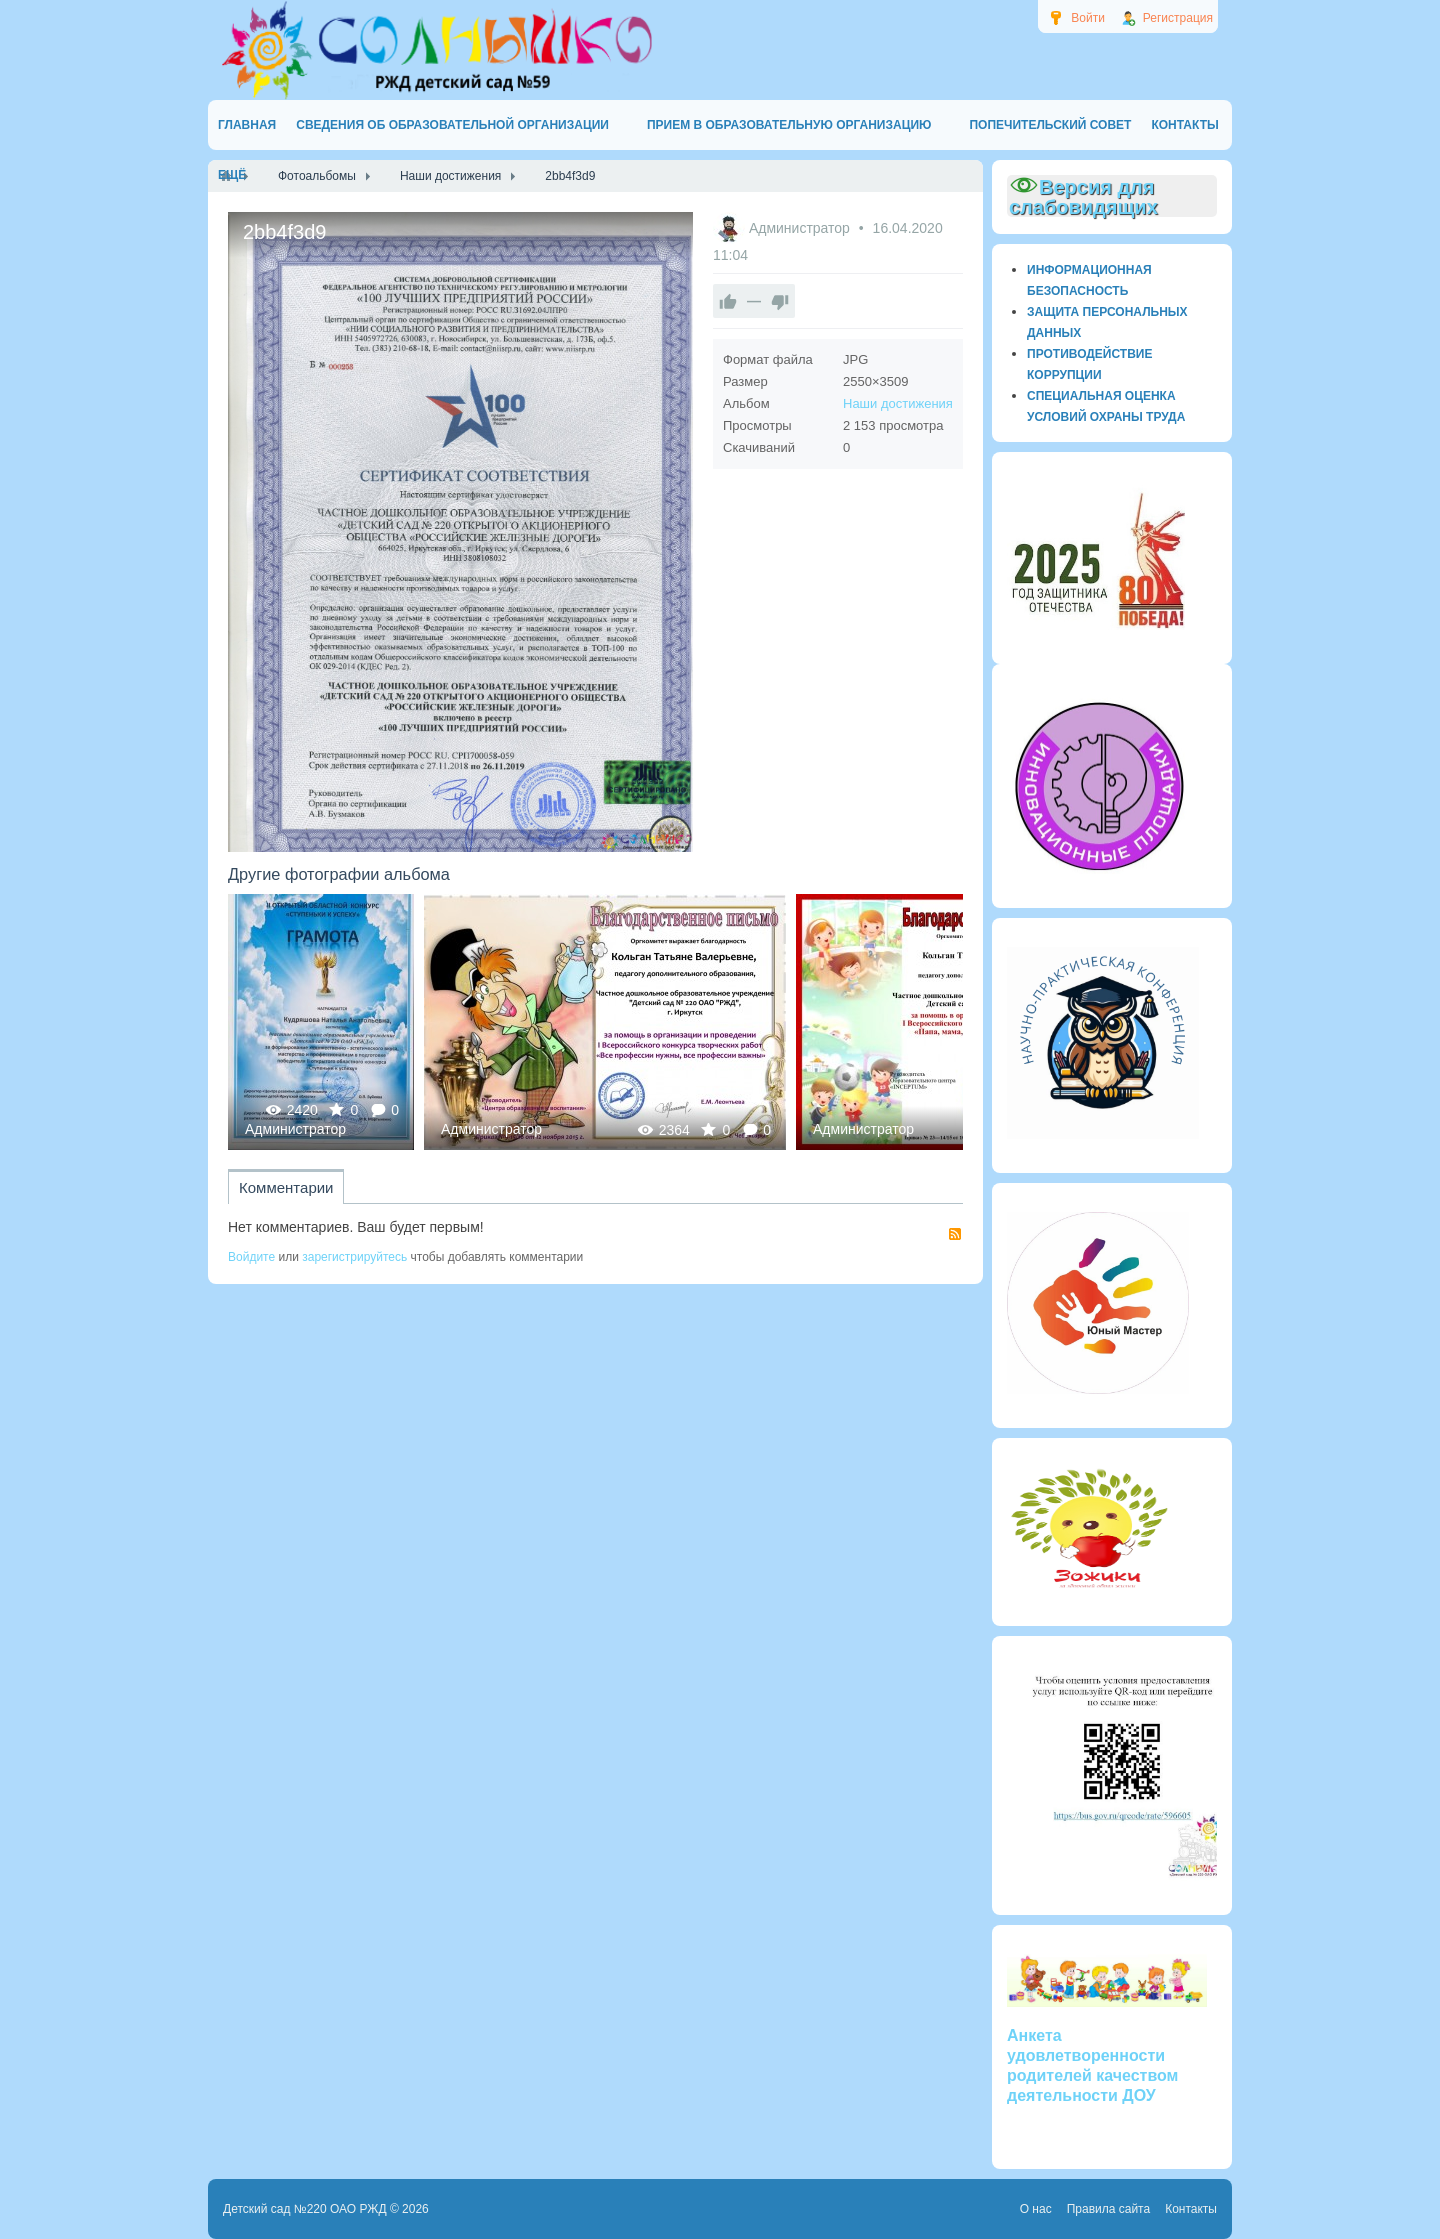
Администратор (801, 228)
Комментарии (286, 1187)
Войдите (251, 1257)
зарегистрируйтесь (354, 1257)
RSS (955, 1234)
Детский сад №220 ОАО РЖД (305, 2209)
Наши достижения (898, 403)
